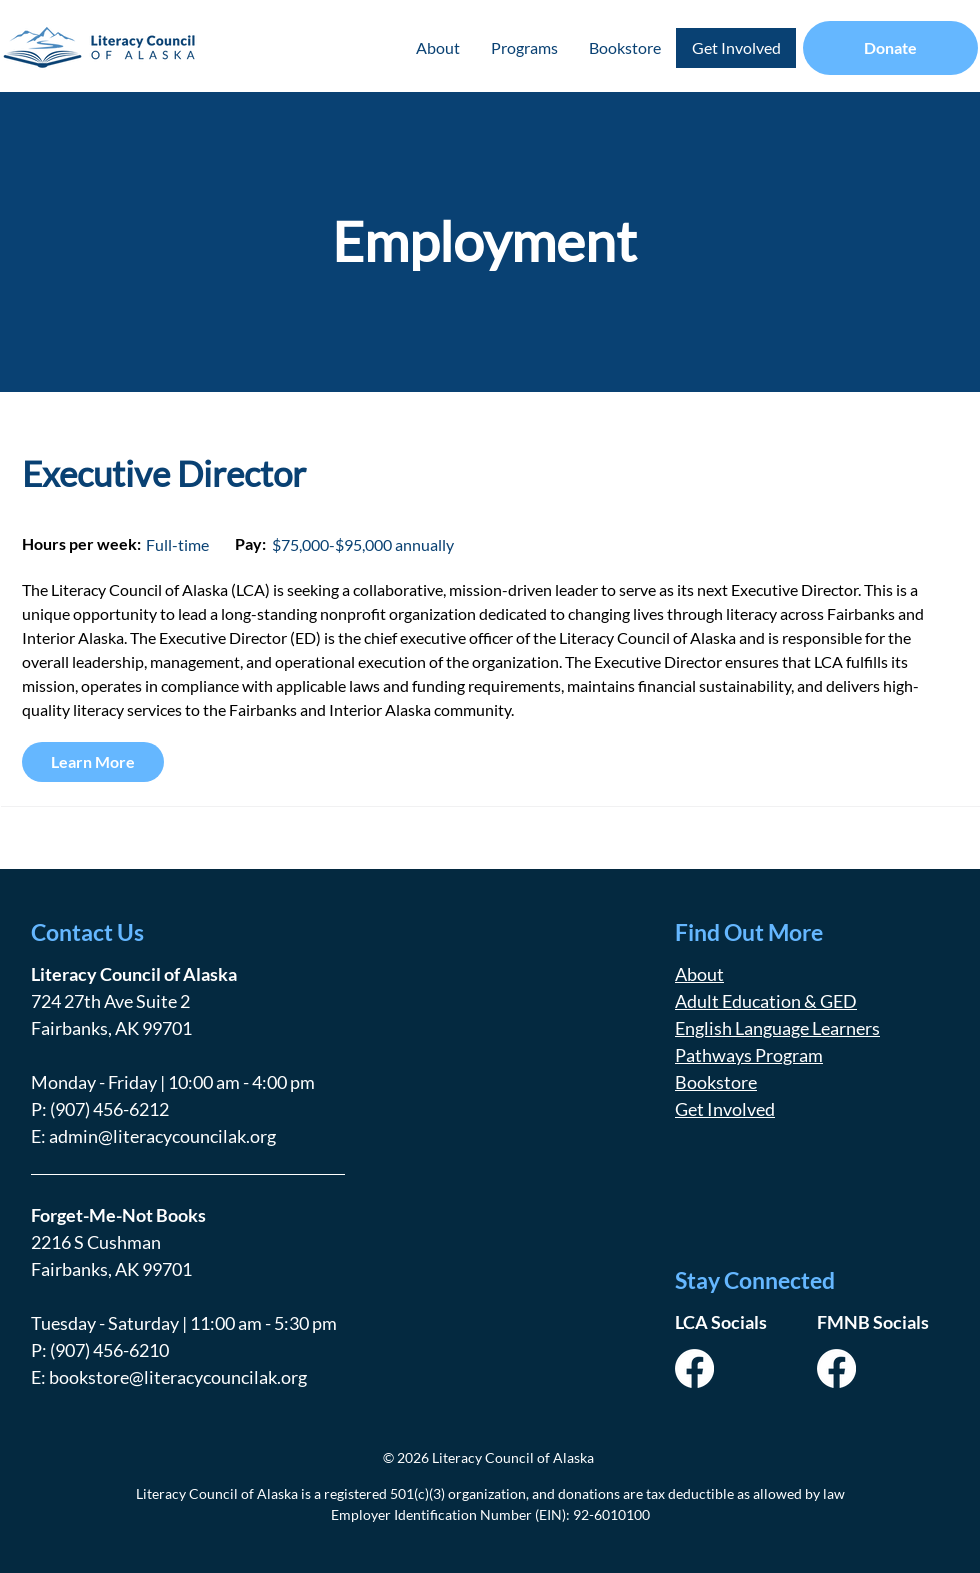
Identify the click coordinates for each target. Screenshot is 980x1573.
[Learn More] (93, 762)
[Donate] (890, 48)
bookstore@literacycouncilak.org (178, 1377)
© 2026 (406, 1457)
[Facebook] (694, 1368)
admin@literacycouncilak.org (162, 1136)
